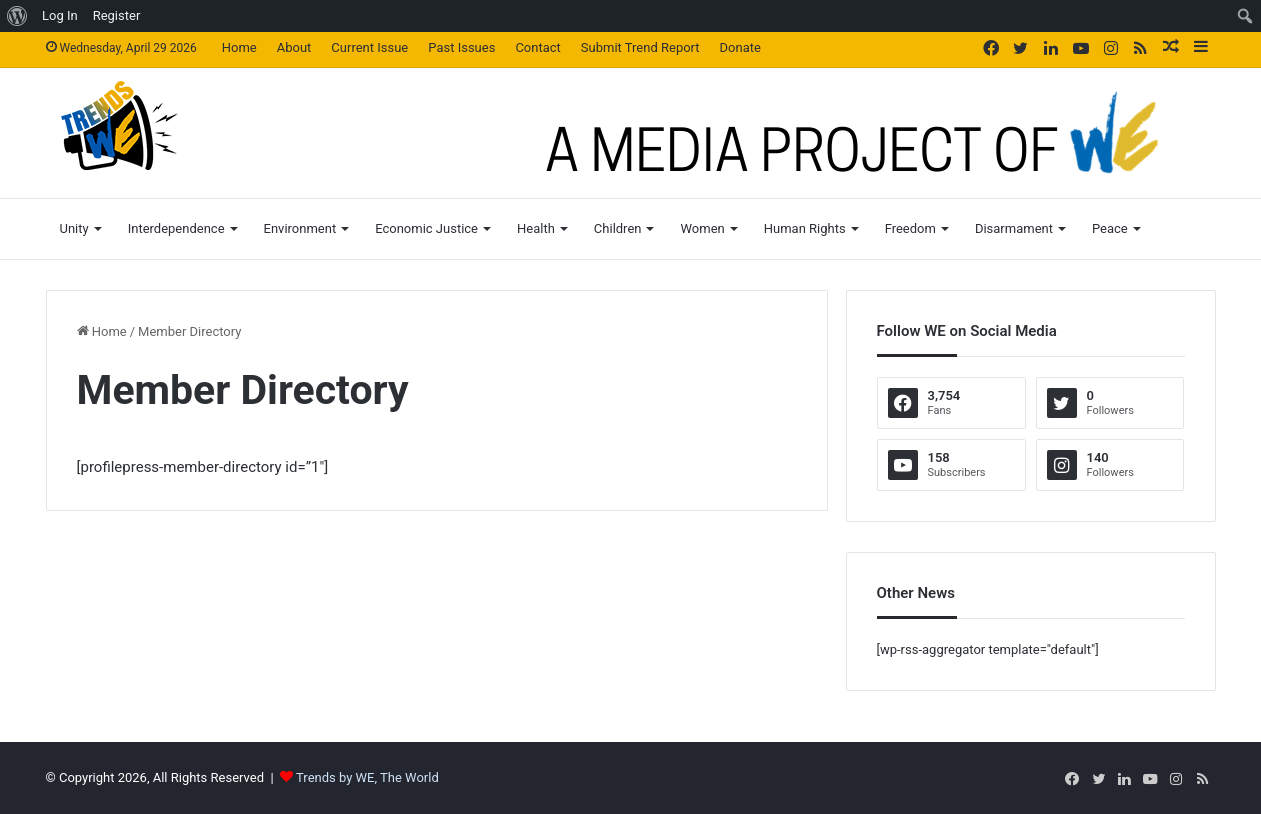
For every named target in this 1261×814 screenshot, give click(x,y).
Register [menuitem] (117, 15)
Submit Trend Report (640, 47)
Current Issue (369, 47)
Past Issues (461, 47)
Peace (1110, 228)
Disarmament (1014, 228)
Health (536, 228)
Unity (74, 228)
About (294, 47)
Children (618, 228)
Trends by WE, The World (367, 777)
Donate (740, 47)
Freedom (910, 228)
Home (239, 47)
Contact (537, 47)
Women (702, 228)
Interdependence (176, 228)
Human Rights (805, 228)
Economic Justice (426, 228)
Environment (300, 228)
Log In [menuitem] (60, 15)
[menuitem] (17, 16)
